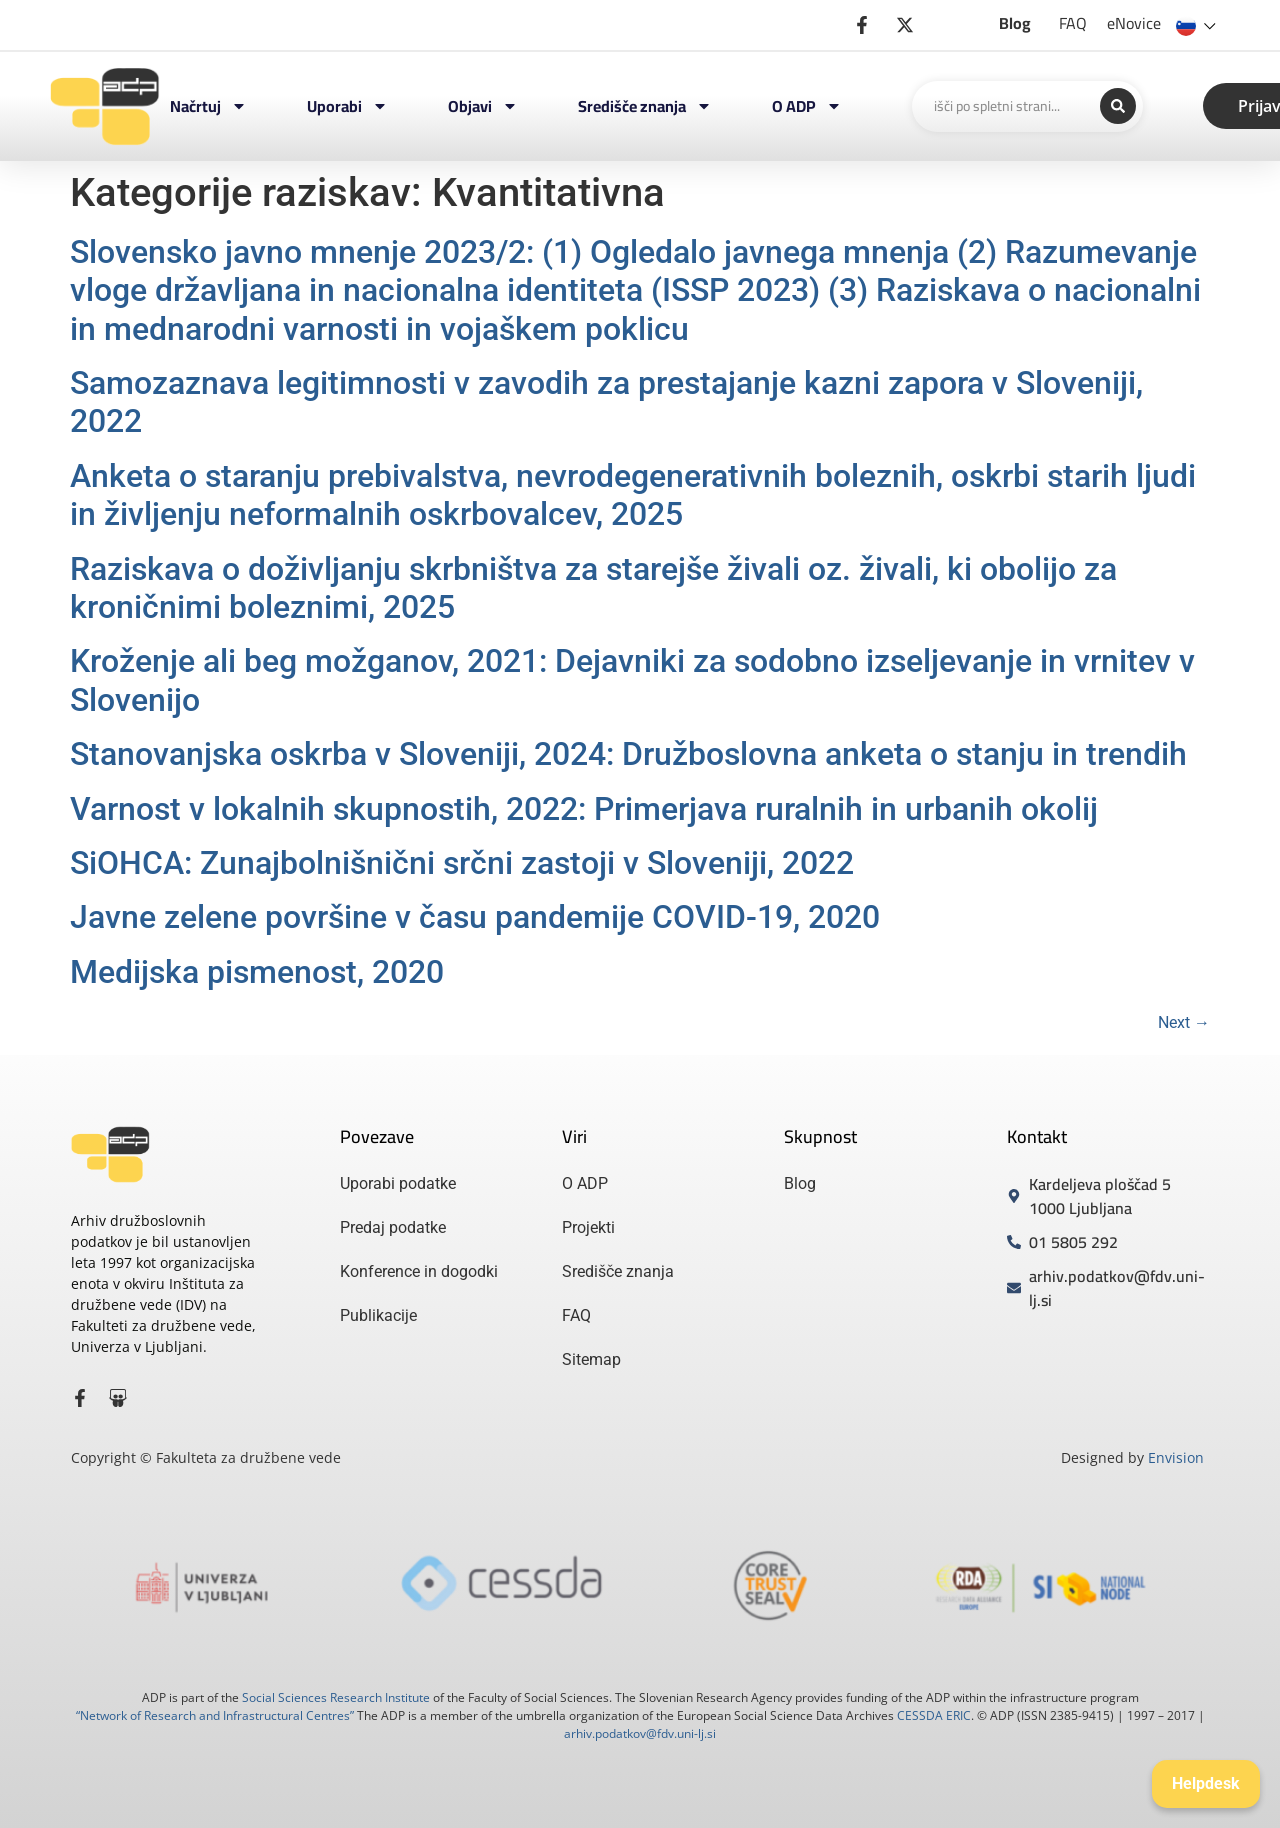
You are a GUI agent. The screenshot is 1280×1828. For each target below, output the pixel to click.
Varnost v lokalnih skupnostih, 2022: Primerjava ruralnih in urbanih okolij (584, 809)
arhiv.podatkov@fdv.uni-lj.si (640, 1733)
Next (1184, 1022)
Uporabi (347, 106)
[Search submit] (1118, 106)
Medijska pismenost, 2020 (257, 972)
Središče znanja (645, 106)
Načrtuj (208, 106)
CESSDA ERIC (934, 1715)
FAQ (1073, 23)
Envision (1176, 1457)
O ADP (807, 106)
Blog (1015, 23)
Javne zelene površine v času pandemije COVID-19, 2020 (475, 917)
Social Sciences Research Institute (336, 1697)
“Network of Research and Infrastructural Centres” (215, 1715)
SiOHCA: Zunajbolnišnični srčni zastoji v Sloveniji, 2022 (462, 863)
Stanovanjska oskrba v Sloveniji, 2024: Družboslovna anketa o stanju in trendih (628, 754)
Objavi (483, 106)
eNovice (1134, 23)
